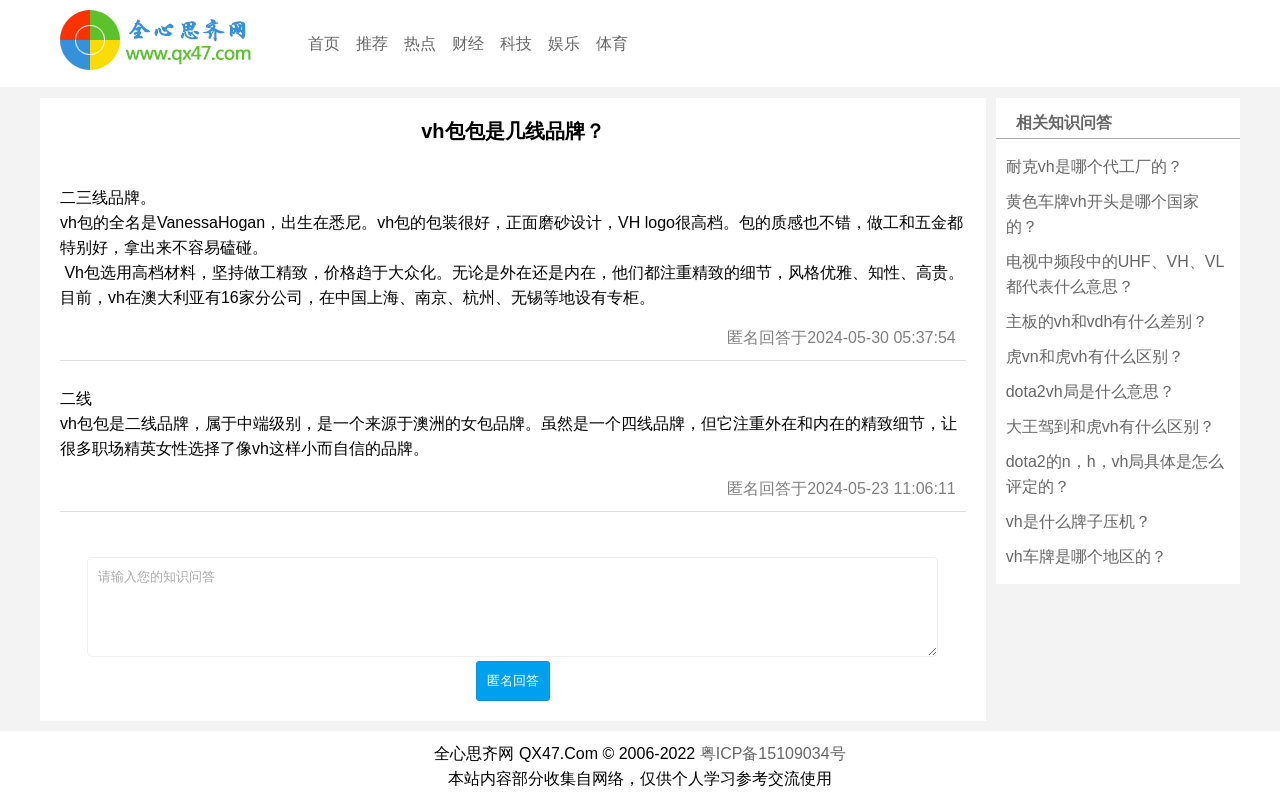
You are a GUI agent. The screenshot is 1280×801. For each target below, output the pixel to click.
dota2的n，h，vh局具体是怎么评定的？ (1115, 474)
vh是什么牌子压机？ (1078, 521)
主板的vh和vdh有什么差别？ (1107, 321)
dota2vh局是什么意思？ (1090, 391)
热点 (420, 43)
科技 (516, 43)
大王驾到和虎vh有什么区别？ (1110, 426)
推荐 (372, 43)
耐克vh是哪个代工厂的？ (1094, 166)
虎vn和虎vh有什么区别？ (1095, 356)
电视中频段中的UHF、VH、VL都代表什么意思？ (1115, 274)
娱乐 (564, 43)
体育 (612, 43)
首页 (324, 43)
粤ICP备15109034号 (773, 753)
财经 (468, 43)
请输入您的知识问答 (512, 607)
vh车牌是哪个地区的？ (1086, 556)
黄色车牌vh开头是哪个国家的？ (1102, 214)
